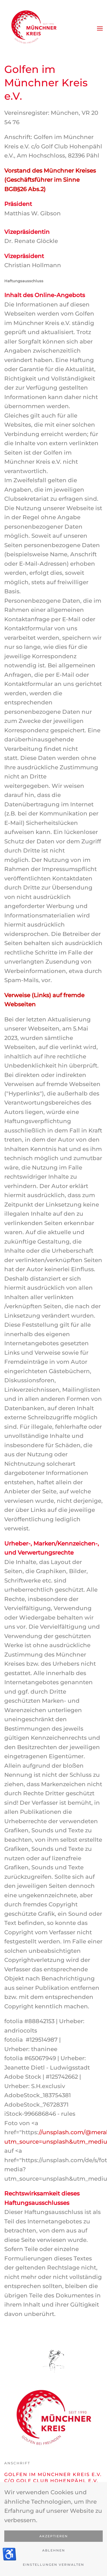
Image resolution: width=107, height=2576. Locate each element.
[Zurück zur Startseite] (32, 28)
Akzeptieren (53, 2536)
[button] (100, 28)
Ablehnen (53, 2550)
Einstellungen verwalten (53, 2565)
